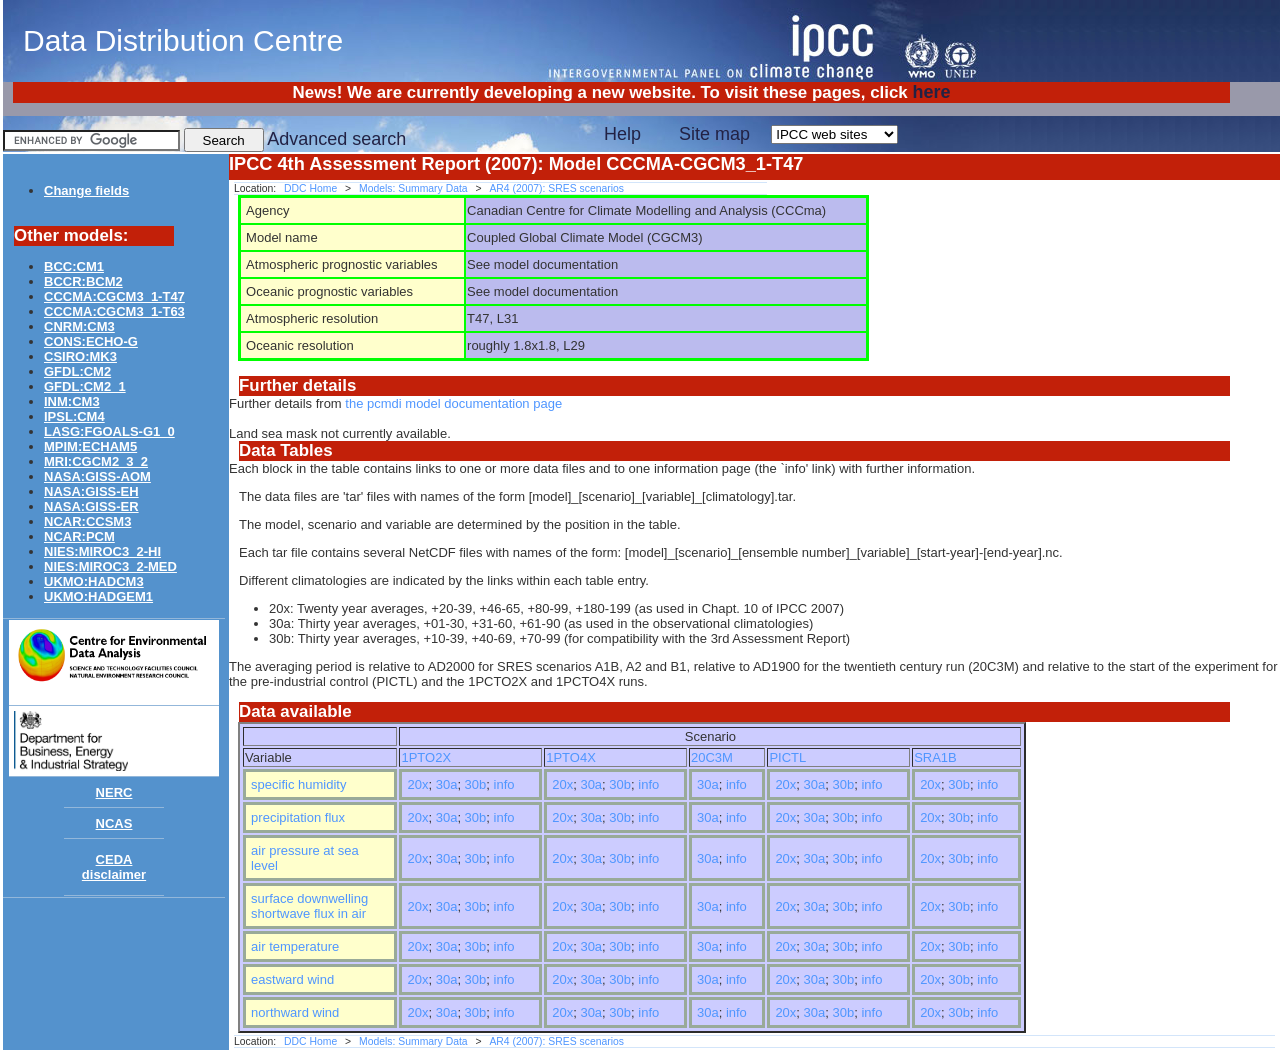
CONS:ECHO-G (91, 341)
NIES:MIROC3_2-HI (102, 551)
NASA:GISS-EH (91, 491)
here (931, 92)
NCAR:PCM (79, 536)
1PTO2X (426, 757)
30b (476, 784)
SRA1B (935, 757)
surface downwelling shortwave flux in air (309, 906)
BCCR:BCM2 (83, 281)
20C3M (712, 757)
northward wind (295, 1012)
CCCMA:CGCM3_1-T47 (114, 296)
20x (417, 784)
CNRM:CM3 (79, 326)
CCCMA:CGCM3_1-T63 (114, 311)
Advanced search (336, 139)
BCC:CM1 (74, 266)
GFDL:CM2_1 (85, 386)
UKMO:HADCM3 (94, 581)
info (504, 784)
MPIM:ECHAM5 (90, 446)
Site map (714, 134)
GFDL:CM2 (77, 371)
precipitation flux (298, 817)
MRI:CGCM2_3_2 (96, 461)
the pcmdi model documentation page (453, 403)
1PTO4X (571, 757)
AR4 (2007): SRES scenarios (556, 188)
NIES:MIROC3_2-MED (110, 566)
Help (622, 134)
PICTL (787, 757)
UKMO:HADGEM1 (98, 596)
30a (447, 784)
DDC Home (310, 188)
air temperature (295, 946)
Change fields (86, 190)
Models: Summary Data (413, 188)
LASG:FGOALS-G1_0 (109, 431)
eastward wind (292, 979)
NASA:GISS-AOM (97, 476)
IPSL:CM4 (74, 416)
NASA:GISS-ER (91, 506)
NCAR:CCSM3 (87, 521)
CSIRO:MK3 (80, 356)
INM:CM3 (72, 401)
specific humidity (298, 784)
